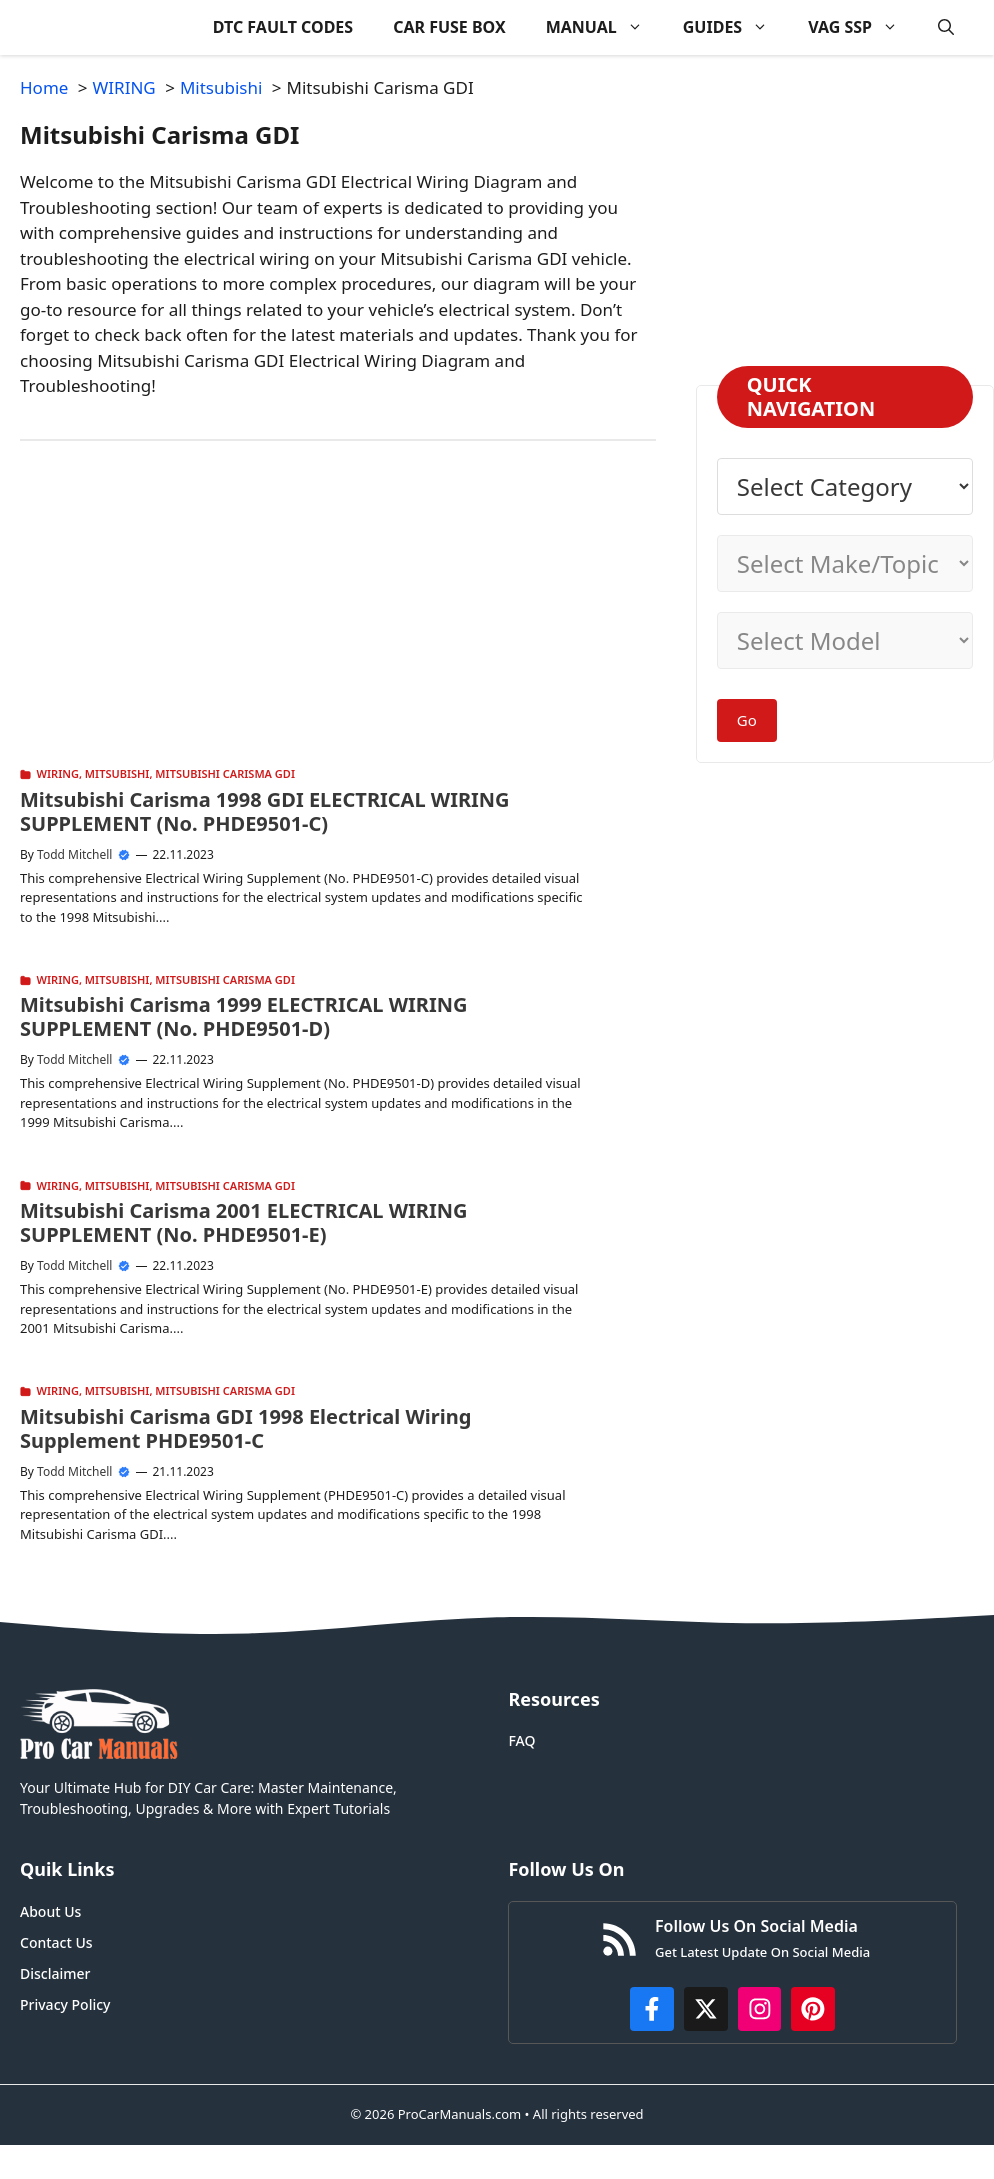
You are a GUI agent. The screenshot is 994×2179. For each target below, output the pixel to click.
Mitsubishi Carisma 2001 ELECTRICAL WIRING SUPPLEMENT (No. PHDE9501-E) (244, 1222)
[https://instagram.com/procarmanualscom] (760, 2009)
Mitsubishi (117, 773)
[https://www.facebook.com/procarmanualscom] (652, 2009)
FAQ (521, 1740)
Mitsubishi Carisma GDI (225, 773)
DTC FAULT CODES (283, 27)
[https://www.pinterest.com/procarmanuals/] (813, 2009)
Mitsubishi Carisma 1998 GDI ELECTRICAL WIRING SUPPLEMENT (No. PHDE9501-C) (265, 811)
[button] (946, 27)
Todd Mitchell (74, 854)
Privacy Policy (65, 2004)
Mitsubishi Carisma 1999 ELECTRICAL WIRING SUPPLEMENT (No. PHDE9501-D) (244, 1016)
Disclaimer (55, 1973)
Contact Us (56, 1942)
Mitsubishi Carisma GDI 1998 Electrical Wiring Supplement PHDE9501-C (245, 1428)
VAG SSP (863, 27)
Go (747, 720)
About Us (50, 1911)
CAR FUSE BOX (449, 27)
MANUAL (604, 27)
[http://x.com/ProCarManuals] (706, 2009)
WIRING (58, 773)
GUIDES (735, 27)
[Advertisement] (312, 621)
